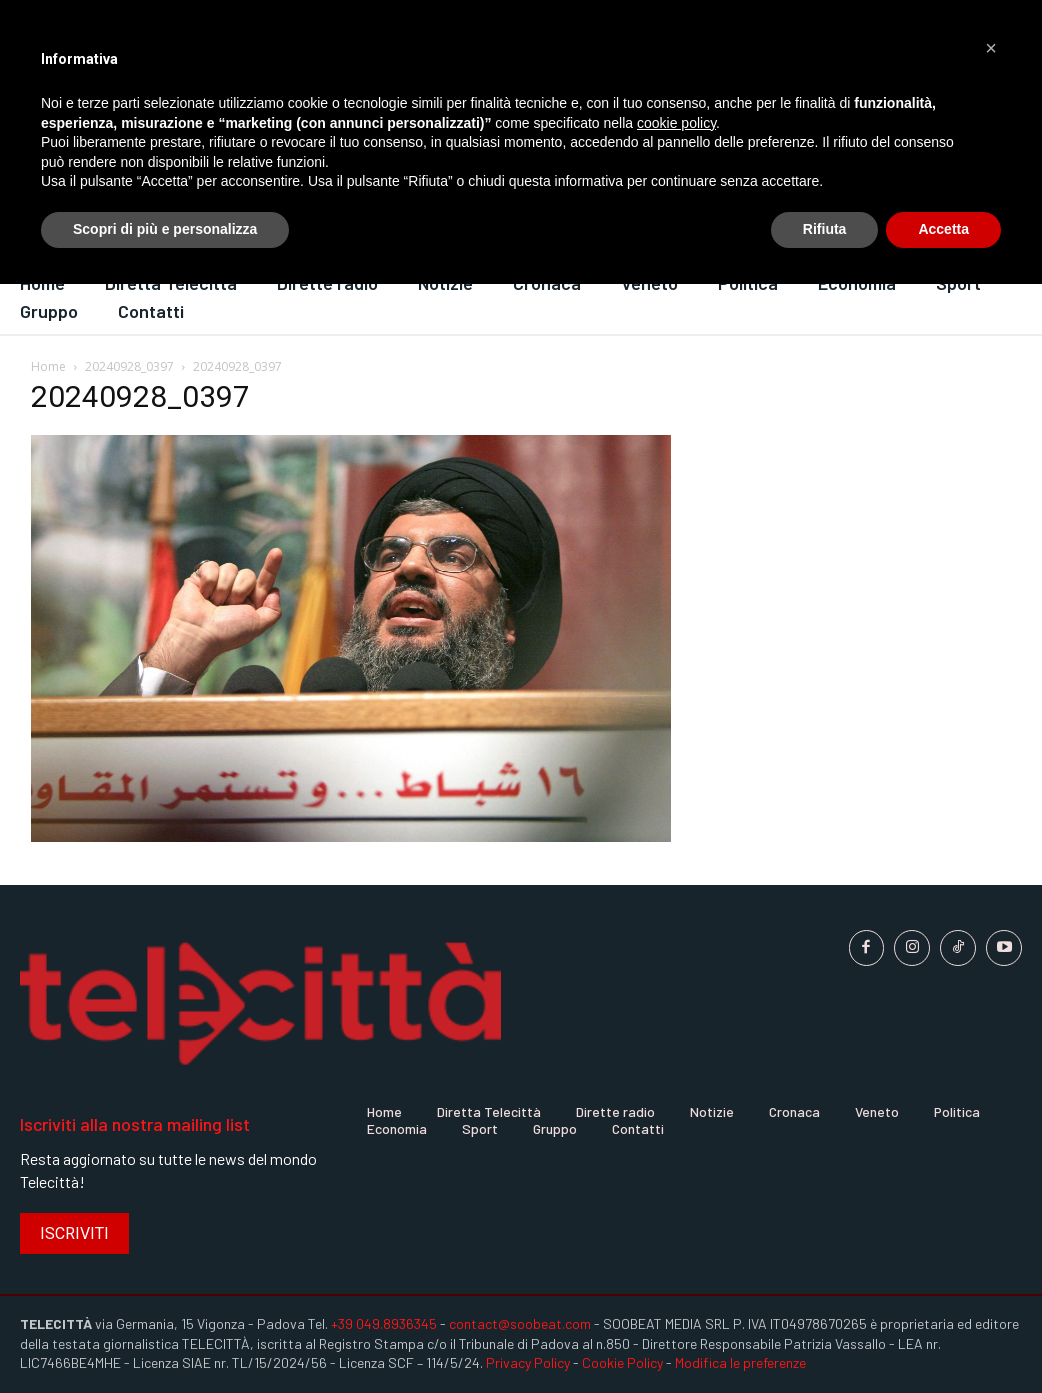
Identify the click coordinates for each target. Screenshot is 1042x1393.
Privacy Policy (528, 1362)
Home (48, 366)
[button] (991, 48)
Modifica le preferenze (740, 1362)
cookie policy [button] (676, 123)
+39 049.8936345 (384, 1323)
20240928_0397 (129, 366)
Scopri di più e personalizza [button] (165, 229)
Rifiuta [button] (825, 229)
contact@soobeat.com (520, 1323)
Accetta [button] (943, 229)
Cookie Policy (622, 1362)
